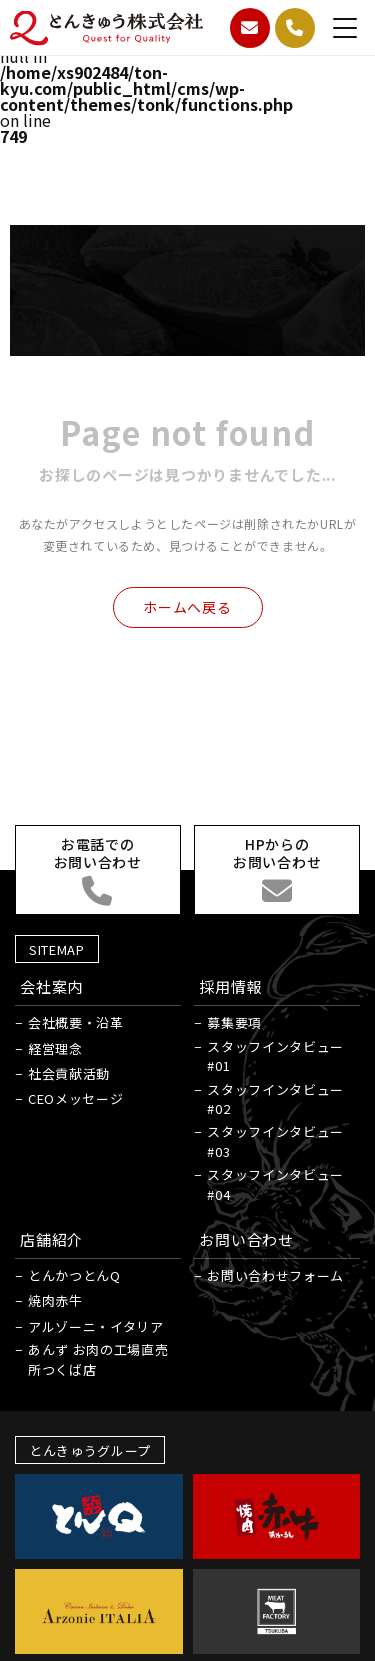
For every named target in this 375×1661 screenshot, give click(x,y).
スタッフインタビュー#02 (275, 1099)
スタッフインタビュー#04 (275, 1184)
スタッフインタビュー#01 (275, 1056)
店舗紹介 (51, 1239)
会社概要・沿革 (76, 1022)
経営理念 (55, 1048)
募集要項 (234, 1022)
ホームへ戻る (187, 607)
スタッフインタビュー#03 (275, 1141)
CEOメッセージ (75, 1098)
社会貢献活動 (69, 1073)
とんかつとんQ (74, 1275)
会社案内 (51, 986)
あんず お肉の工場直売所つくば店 (98, 1359)
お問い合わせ (246, 1239)
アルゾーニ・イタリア (96, 1326)
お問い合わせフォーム (275, 1275)
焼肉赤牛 (55, 1300)
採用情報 (230, 986)
